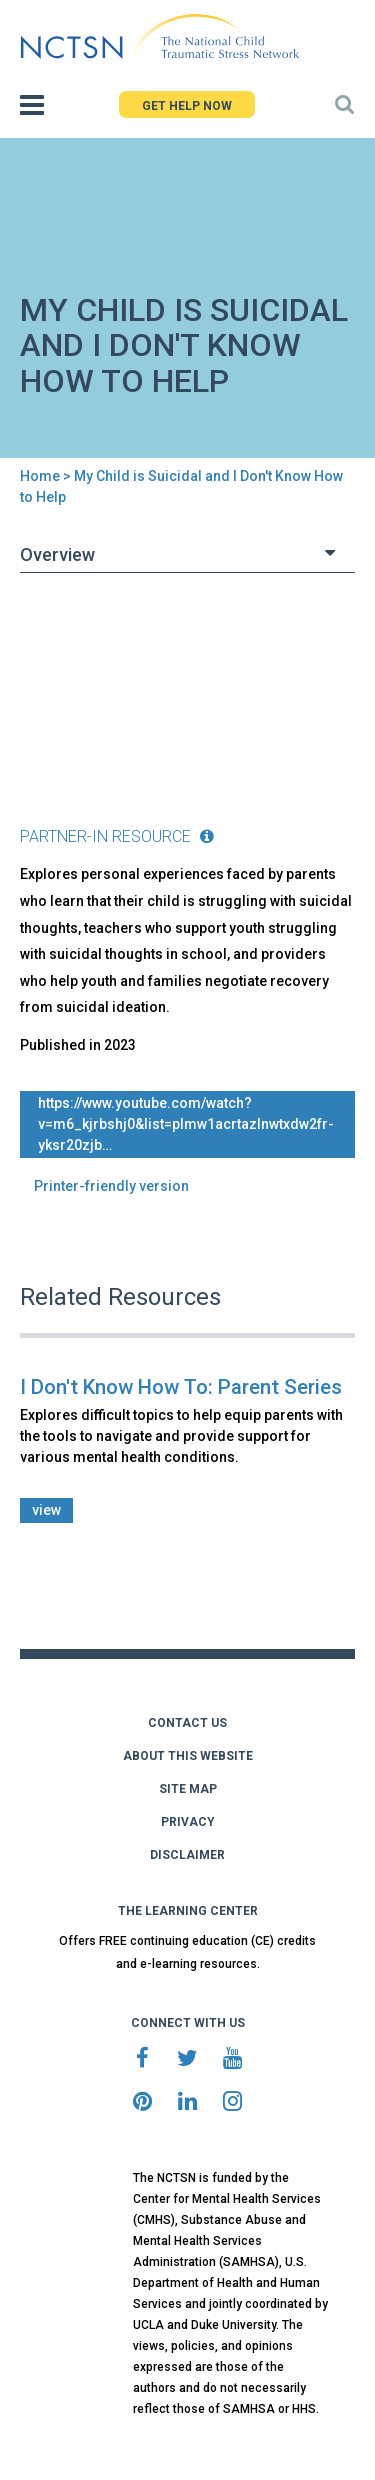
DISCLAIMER (187, 1855)
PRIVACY (188, 1822)
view (46, 1510)
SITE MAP (188, 1789)
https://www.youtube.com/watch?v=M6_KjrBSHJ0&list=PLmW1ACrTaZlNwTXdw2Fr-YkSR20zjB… (186, 1124)
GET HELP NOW (187, 106)
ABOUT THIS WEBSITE (188, 1756)
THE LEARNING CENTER (188, 1911)
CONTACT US (187, 1723)
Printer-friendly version (111, 1186)
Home (40, 476)
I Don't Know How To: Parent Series (181, 1387)
